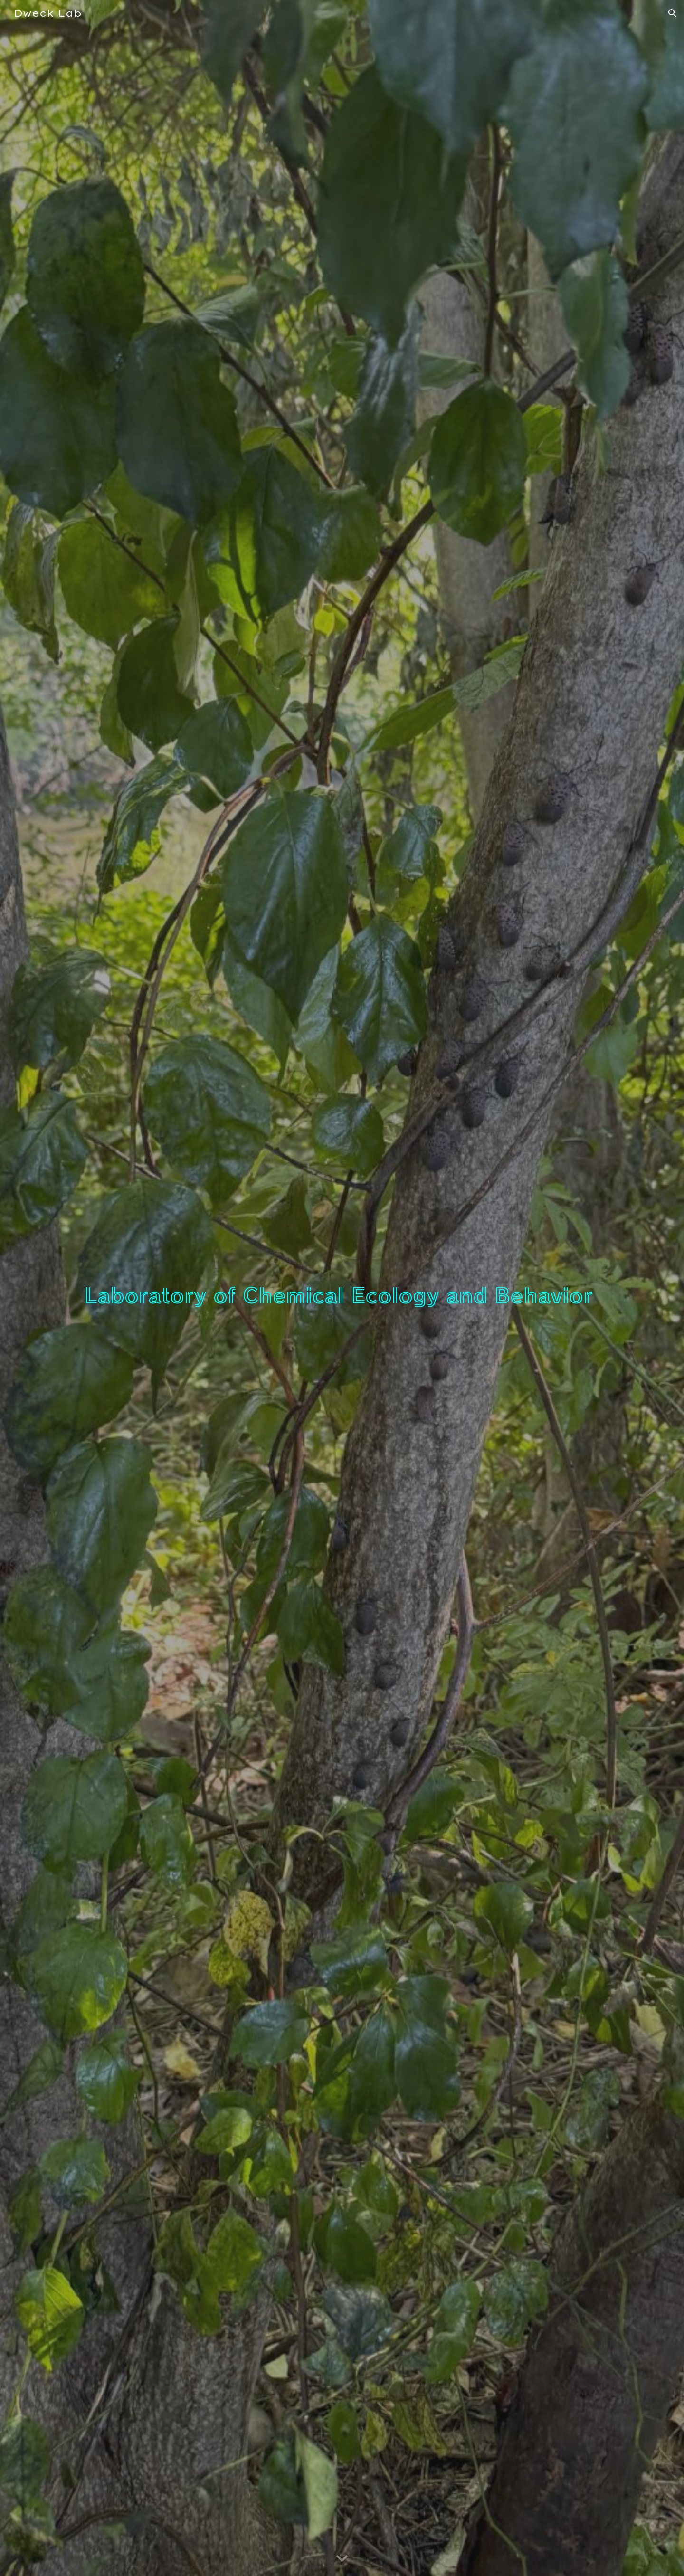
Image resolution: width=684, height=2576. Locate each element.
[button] (672, 13)
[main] (342, 1288)
